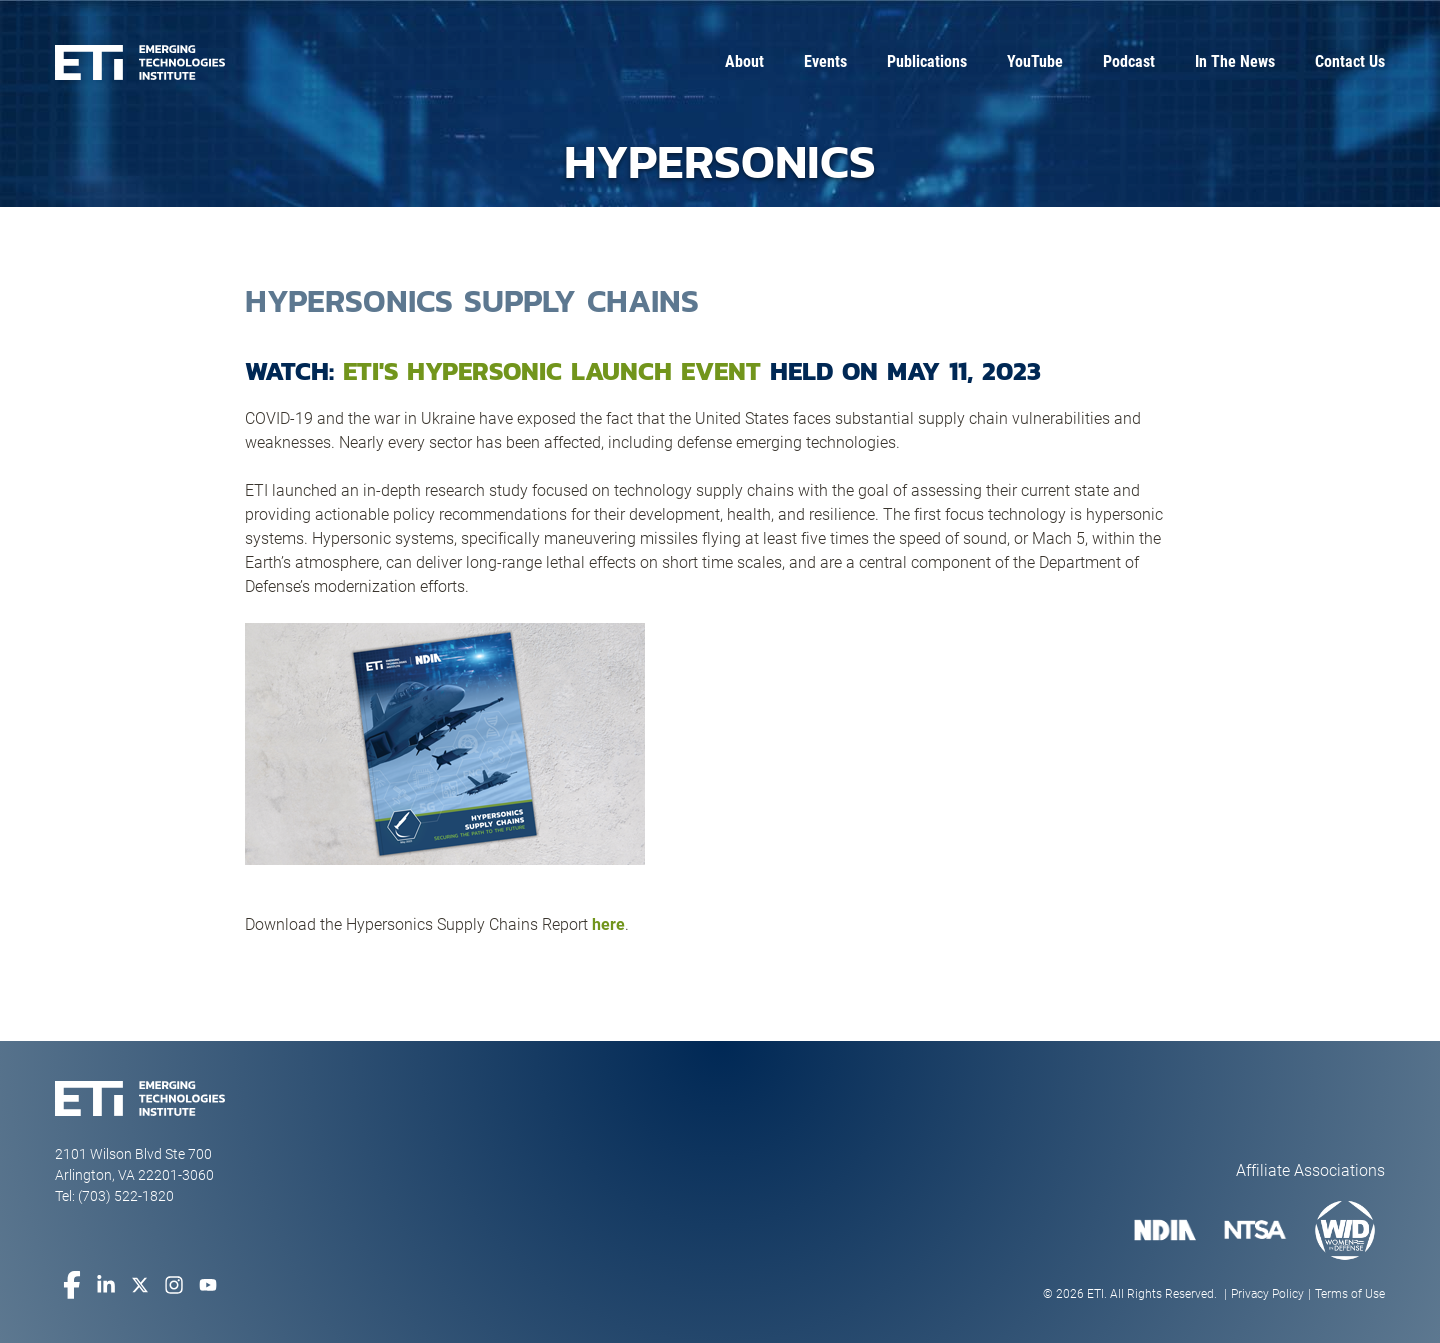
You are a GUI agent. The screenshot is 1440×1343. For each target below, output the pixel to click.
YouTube (1035, 61)
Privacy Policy (1267, 1294)
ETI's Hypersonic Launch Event (552, 370)
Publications (927, 61)
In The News (1235, 61)
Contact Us (1350, 61)
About (744, 61)
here (608, 924)
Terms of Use (1350, 1294)
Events (825, 61)
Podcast (1129, 61)
